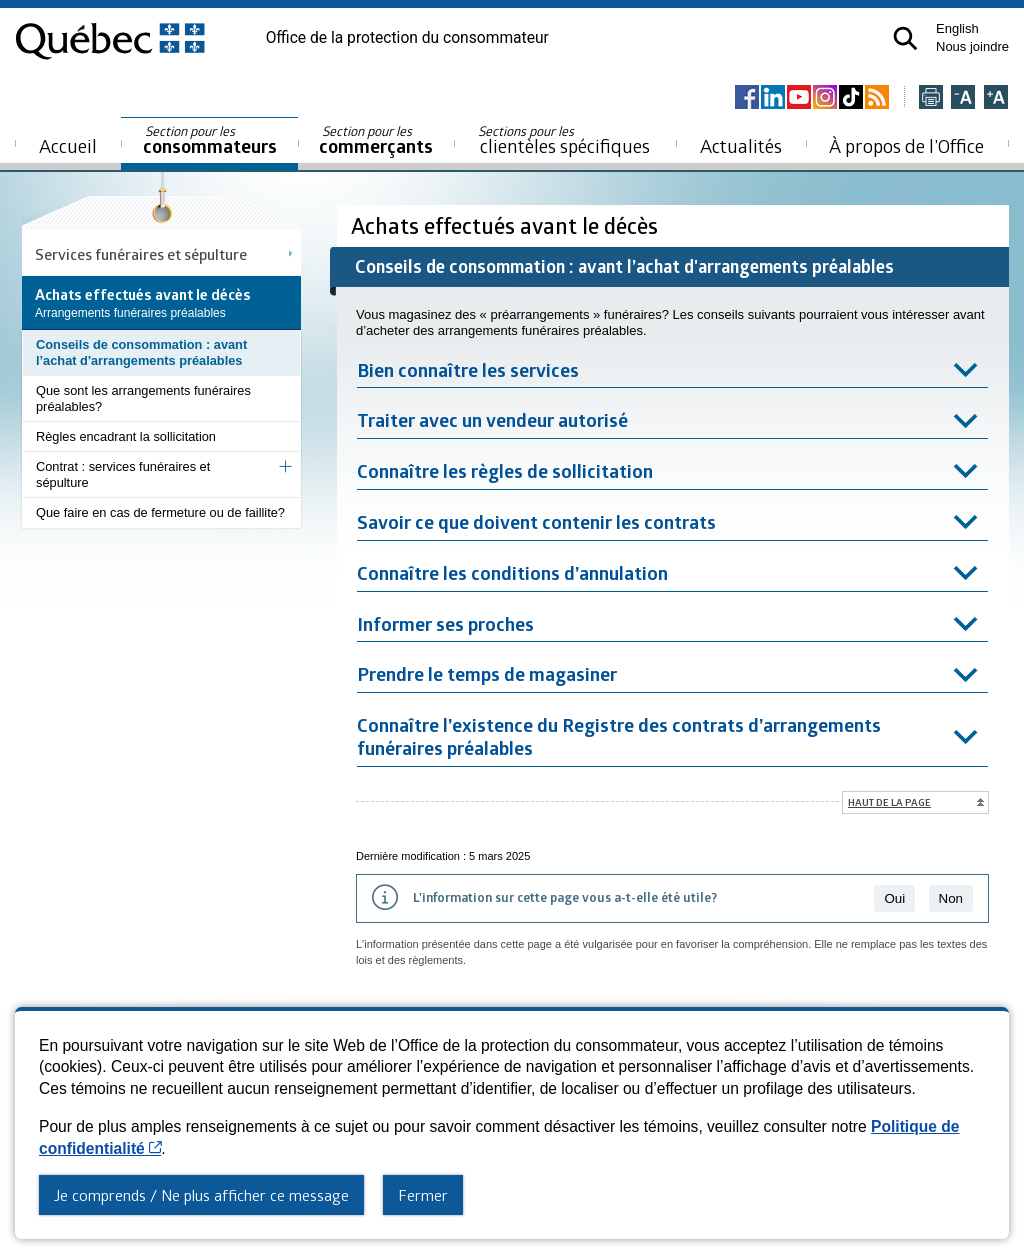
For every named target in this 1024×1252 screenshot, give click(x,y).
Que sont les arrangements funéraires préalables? (143, 398)
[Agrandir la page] (996, 98)
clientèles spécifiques (564, 140)
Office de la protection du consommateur (407, 38)
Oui (894, 898)
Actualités (741, 145)
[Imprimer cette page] (931, 98)
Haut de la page (889, 802)
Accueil (68, 145)
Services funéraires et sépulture (141, 254)
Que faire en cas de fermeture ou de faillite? (160, 512)
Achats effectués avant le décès (507, 225)
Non (951, 898)
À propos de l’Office (906, 145)
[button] (905, 38)
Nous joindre (972, 46)
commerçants (376, 140)
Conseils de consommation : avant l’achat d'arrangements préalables (141, 352)
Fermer (423, 1195)
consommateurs (210, 140)
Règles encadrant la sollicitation (126, 436)
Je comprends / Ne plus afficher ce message (201, 1195)
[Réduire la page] (963, 98)
